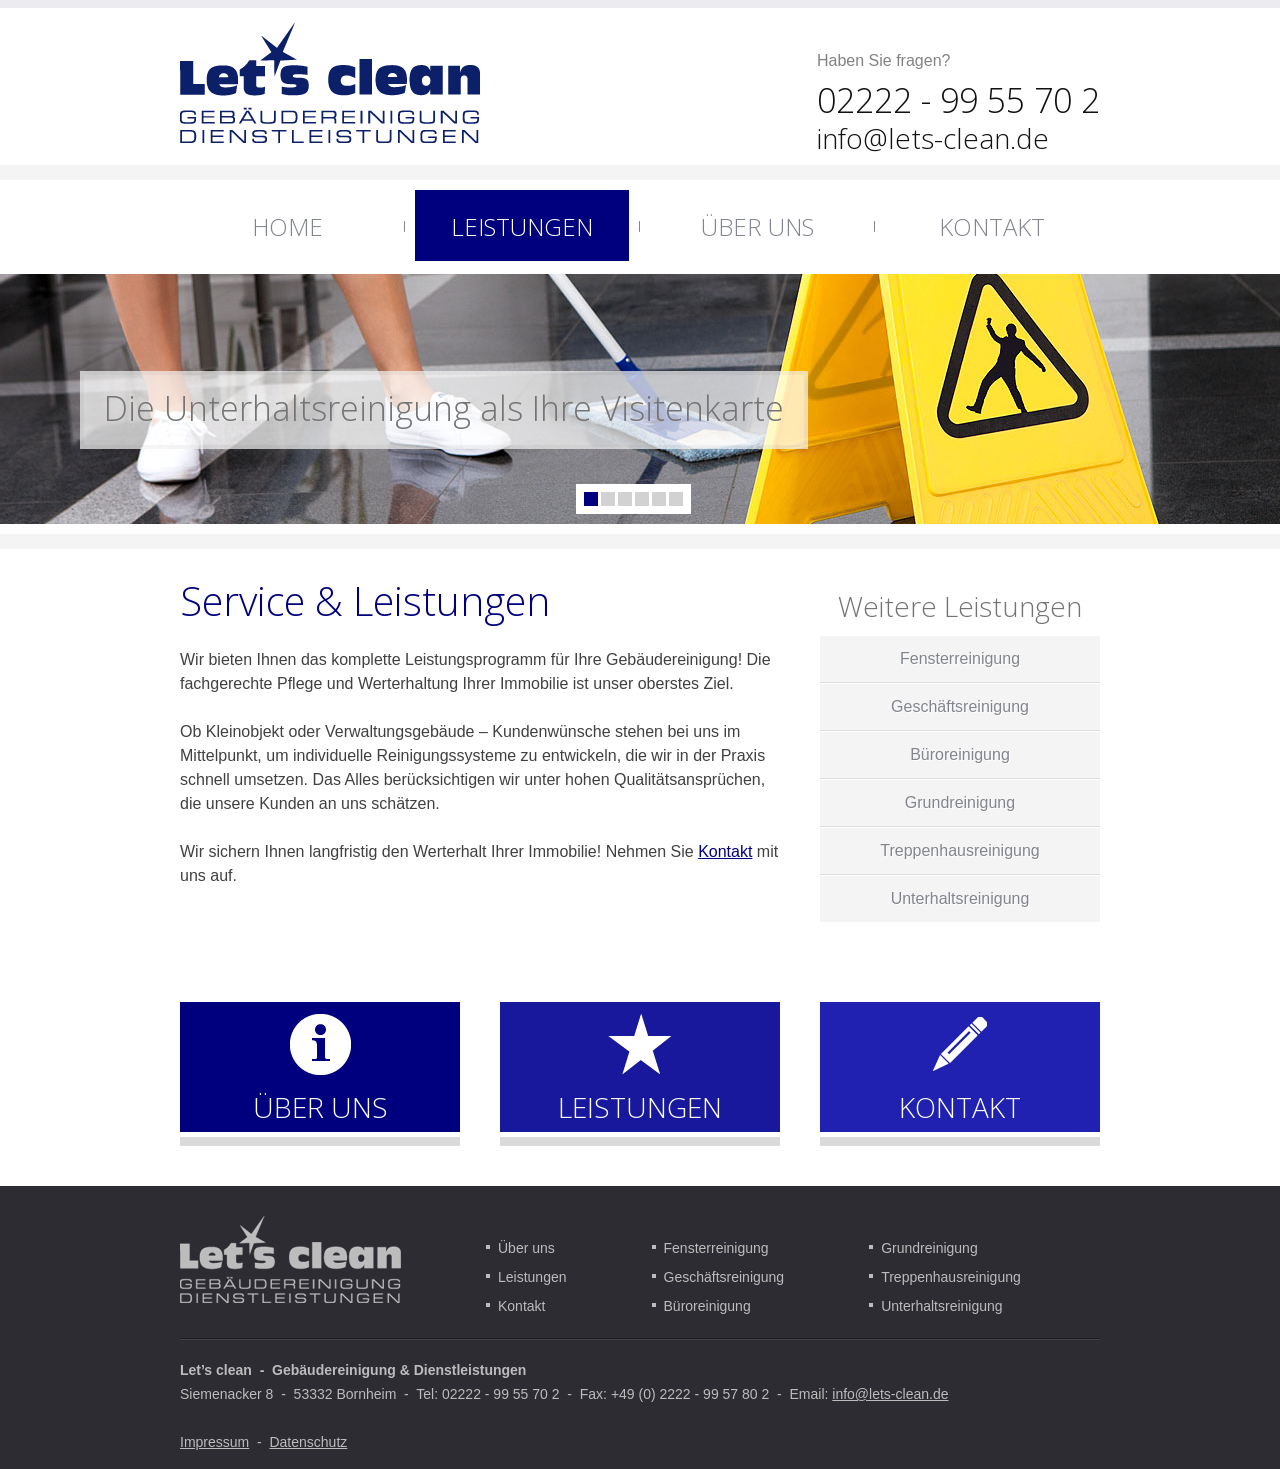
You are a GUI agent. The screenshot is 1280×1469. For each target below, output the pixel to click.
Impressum (214, 1442)
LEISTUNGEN (640, 1107)
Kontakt (725, 851)
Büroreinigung (707, 1306)
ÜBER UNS (320, 1107)
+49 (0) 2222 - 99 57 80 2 (690, 1394)
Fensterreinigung (716, 1248)
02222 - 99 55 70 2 (501, 1394)
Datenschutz (308, 1442)
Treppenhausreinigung (951, 1277)
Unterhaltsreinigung (941, 1306)
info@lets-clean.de (933, 138)
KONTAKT (960, 1107)
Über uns (526, 1248)
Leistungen (532, 1277)
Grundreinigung (929, 1248)
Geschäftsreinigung (724, 1277)
